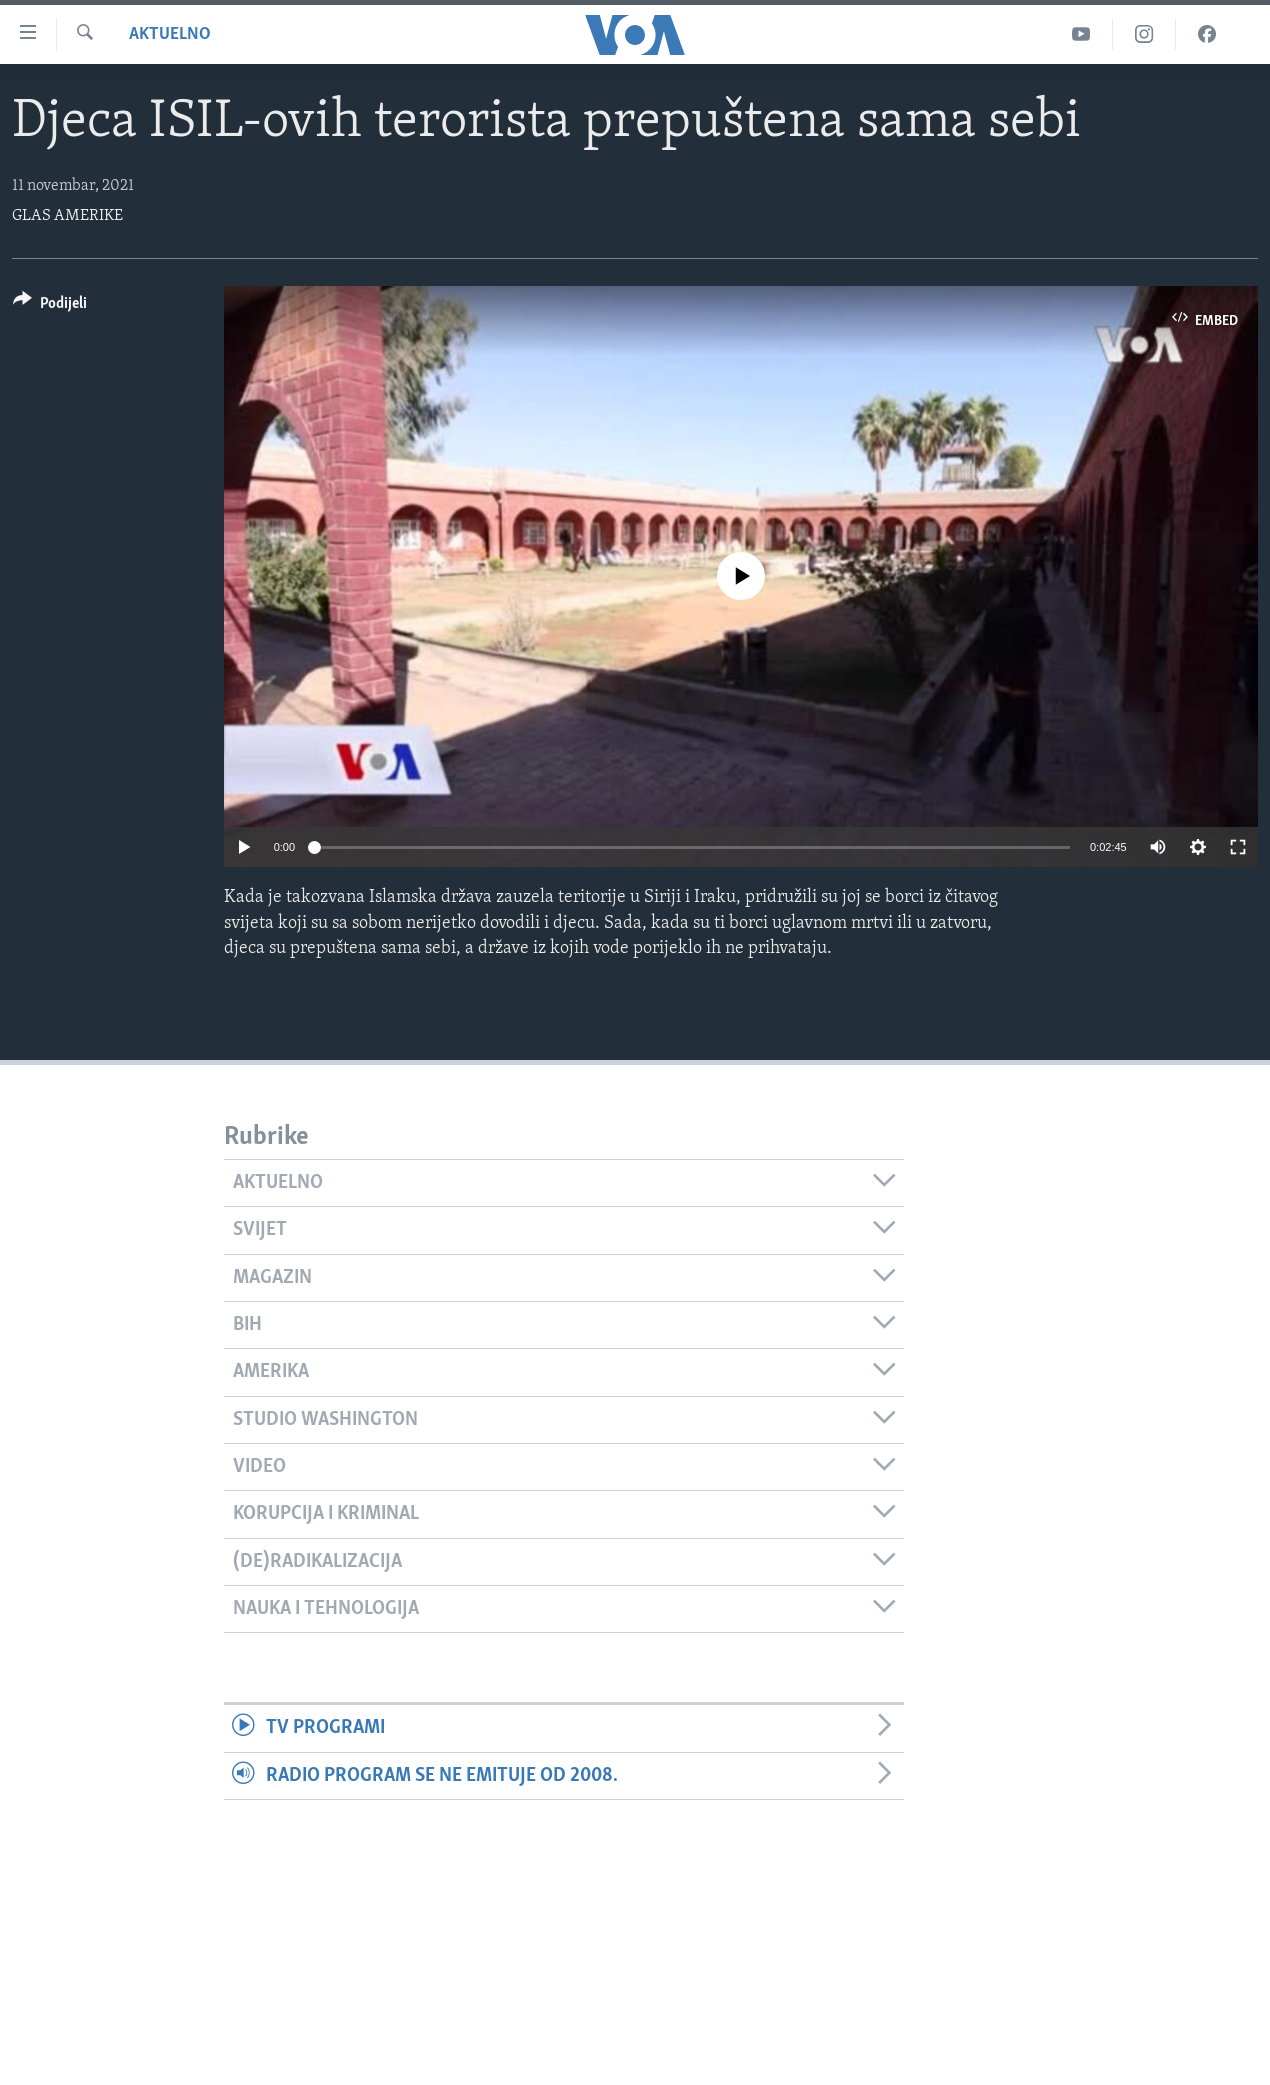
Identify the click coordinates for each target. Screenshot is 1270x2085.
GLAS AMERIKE (67, 216)
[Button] (50, 306)
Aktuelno (170, 34)
